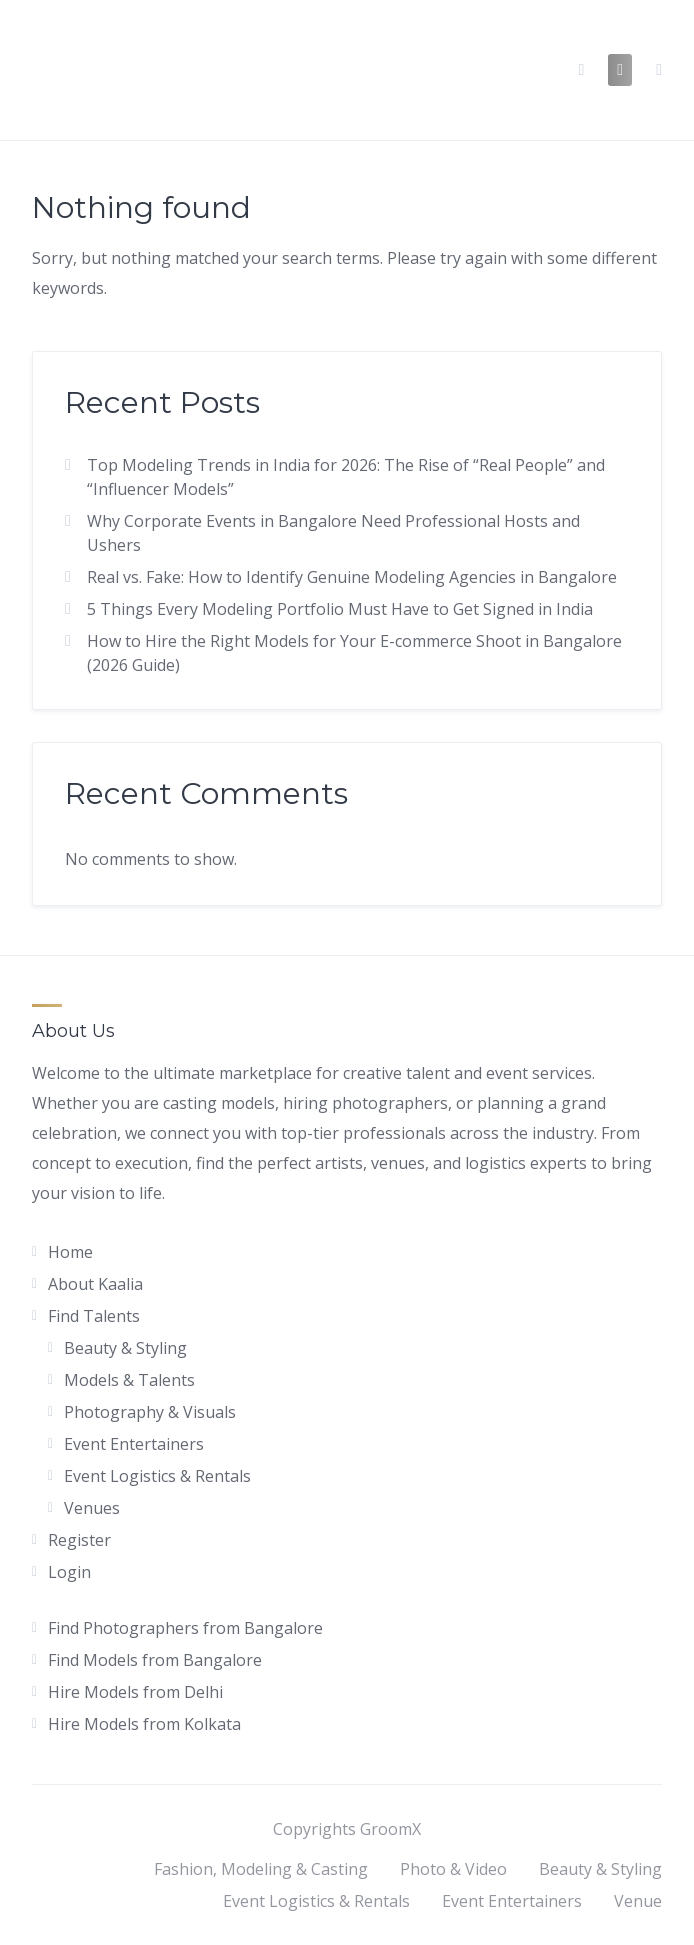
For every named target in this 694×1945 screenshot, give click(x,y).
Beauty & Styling (125, 1348)
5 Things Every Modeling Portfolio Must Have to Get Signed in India (340, 609)
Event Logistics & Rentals (157, 1476)
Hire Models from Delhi (135, 1692)
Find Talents (94, 1316)
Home (70, 1252)
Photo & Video (453, 1869)
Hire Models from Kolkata (144, 1724)
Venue (638, 1901)
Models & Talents (129, 1380)
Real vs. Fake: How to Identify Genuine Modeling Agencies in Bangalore (352, 577)
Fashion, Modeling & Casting (261, 1869)
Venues (92, 1508)
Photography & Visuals (150, 1412)
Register (79, 1540)
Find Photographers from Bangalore (185, 1628)
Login (69, 1572)
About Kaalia (95, 1284)
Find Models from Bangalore (155, 1660)
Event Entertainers (134, 1444)
